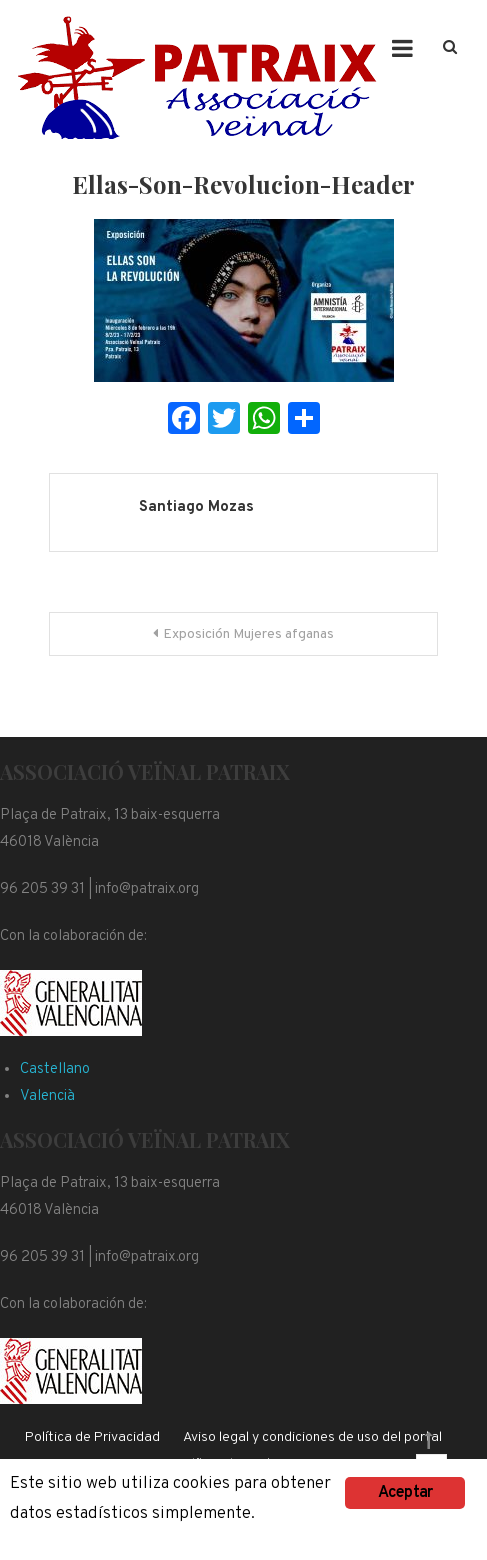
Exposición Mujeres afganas (248, 634)
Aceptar (405, 1493)
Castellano (55, 1069)
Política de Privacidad (92, 1437)
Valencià (47, 1096)
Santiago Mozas (196, 507)
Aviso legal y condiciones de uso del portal (312, 1437)
